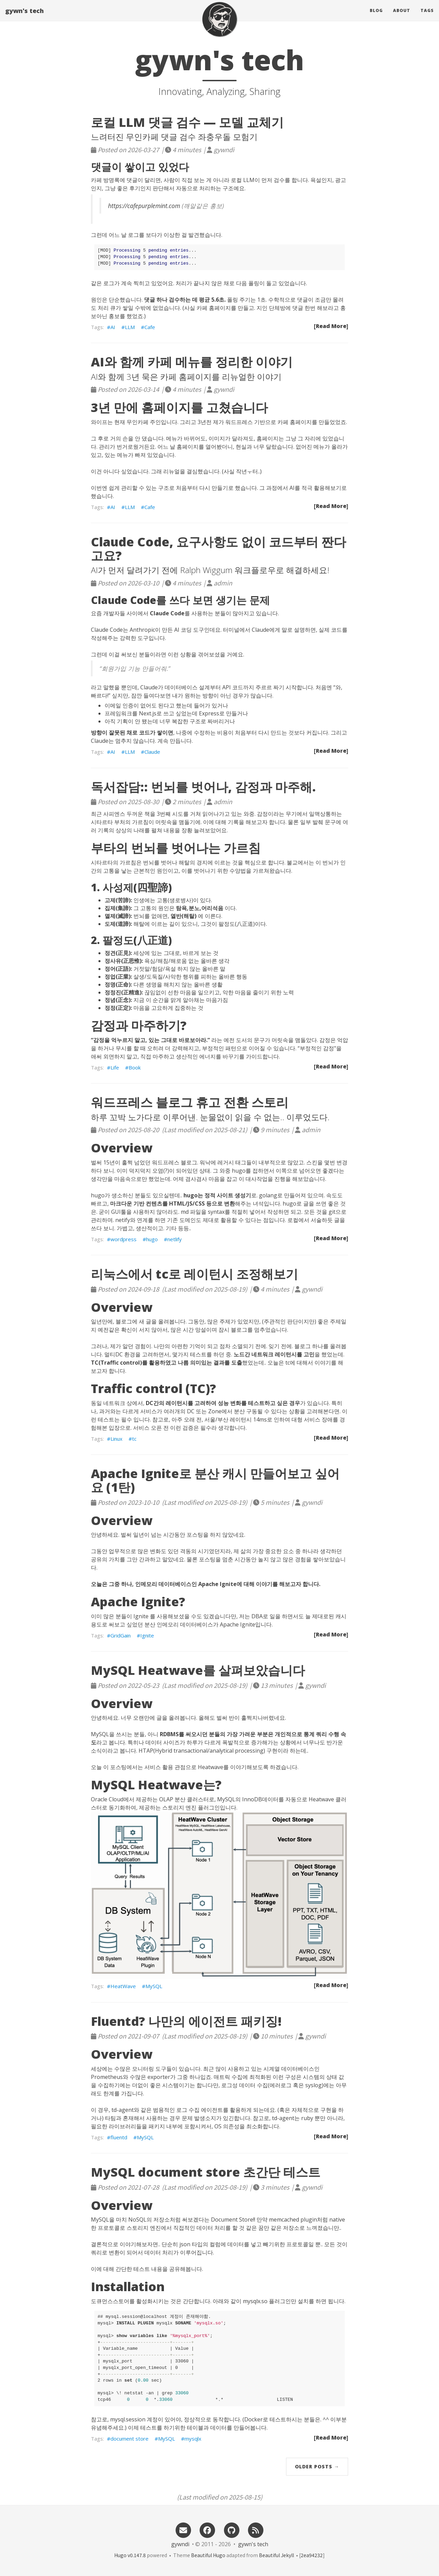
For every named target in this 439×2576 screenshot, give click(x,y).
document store (129, 2438)
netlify (174, 1239)
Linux (116, 1438)
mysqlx (193, 2438)
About (401, 15)
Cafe (149, 327)
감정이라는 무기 (277, 814)
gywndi (180, 2544)
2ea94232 (312, 2555)
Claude (152, 751)
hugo (152, 1239)
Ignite (147, 1635)
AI (112, 327)
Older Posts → (317, 2466)
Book (135, 1067)
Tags (427, 15)
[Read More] (331, 326)
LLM (130, 327)
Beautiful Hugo (208, 2555)
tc (134, 1438)
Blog (376, 15)
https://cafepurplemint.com (144, 206)
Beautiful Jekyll (276, 2555)
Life (114, 1067)
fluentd (118, 2137)
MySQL (153, 1986)
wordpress (123, 1239)
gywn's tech (24, 15)
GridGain (120, 1635)
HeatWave (123, 1986)
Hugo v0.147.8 (130, 2555)
